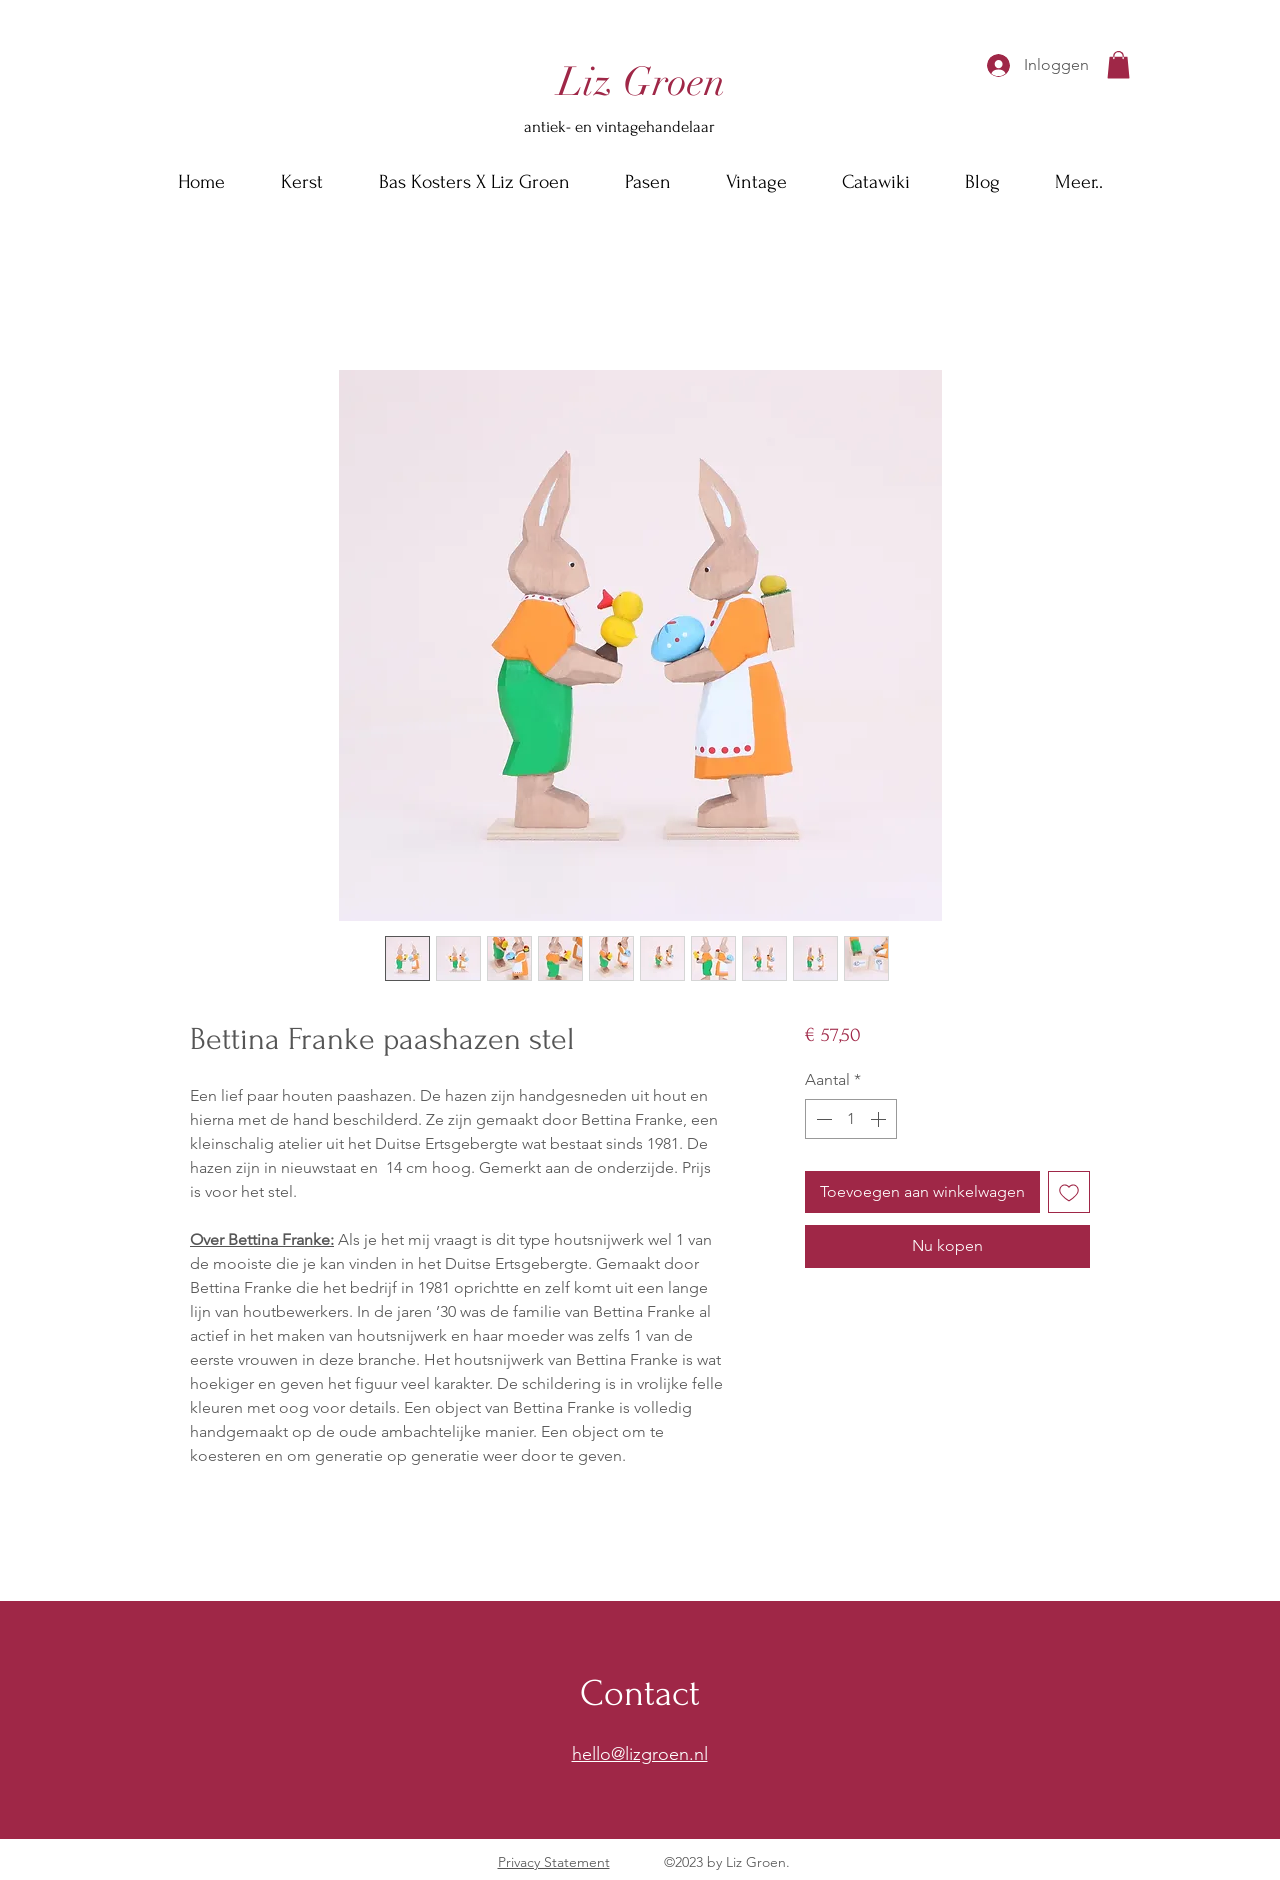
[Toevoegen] (1069, 1192)
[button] (1118, 64)
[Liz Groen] (641, 82)
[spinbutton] (851, 1119)
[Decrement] (822, 1119)
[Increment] (880, 1119)
